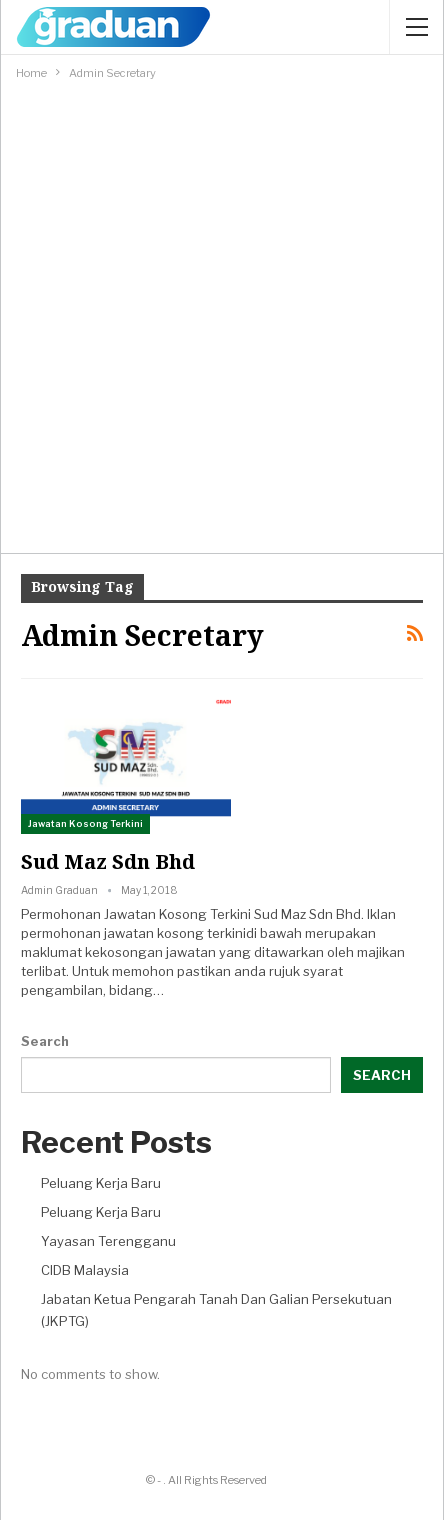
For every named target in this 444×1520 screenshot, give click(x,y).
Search (45, 1041)
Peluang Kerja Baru (101, 1183)
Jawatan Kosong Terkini (85, 823)
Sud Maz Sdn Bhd (108, 861)
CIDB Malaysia (85, 1270)
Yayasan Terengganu (108, 1241)
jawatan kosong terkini (175, 933)
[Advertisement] (222, 316)
